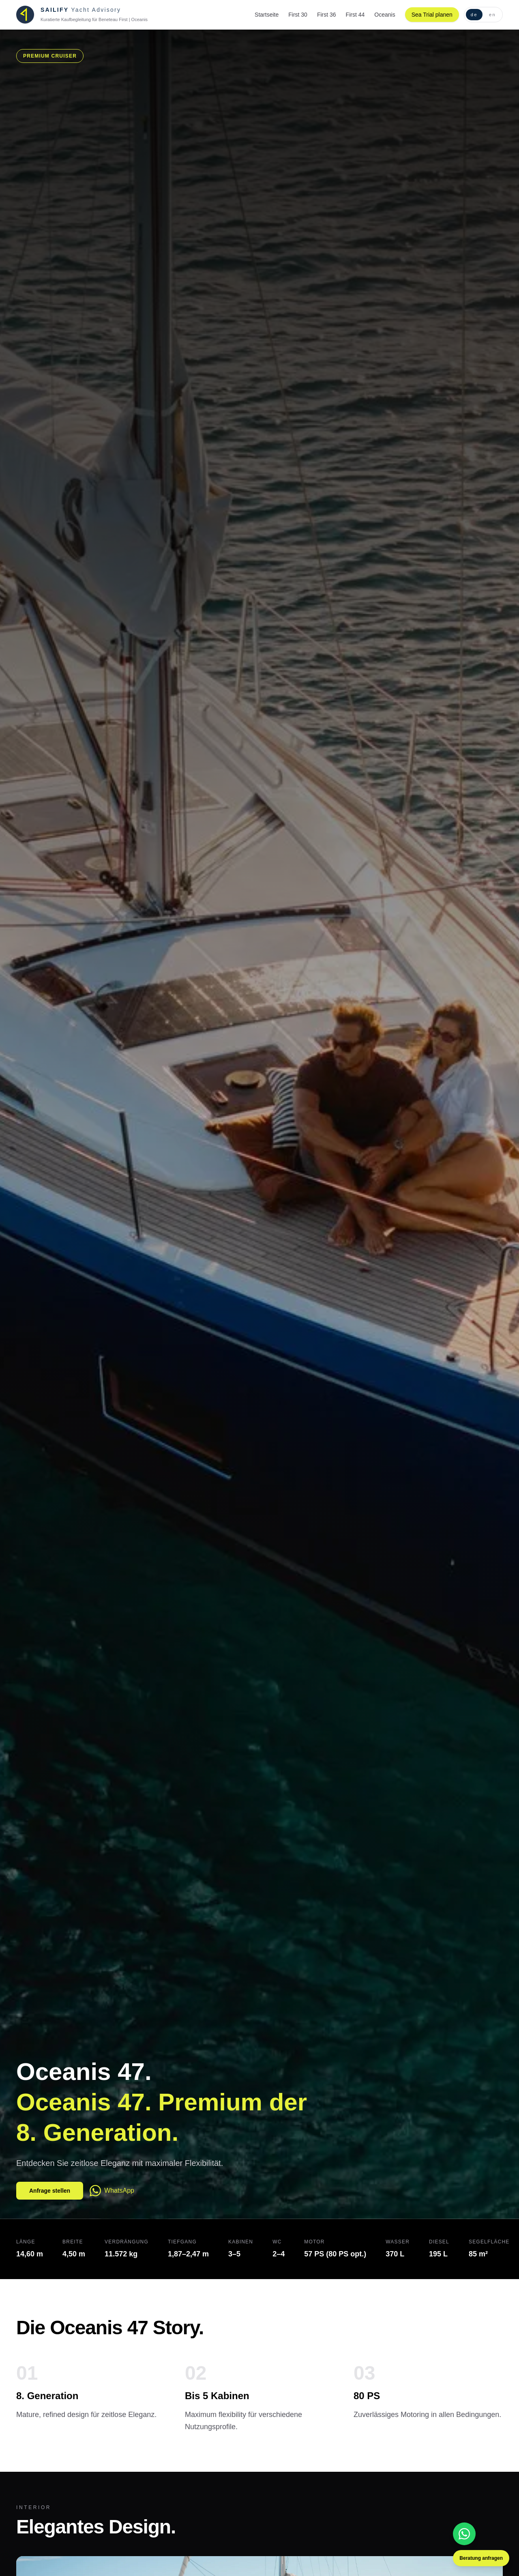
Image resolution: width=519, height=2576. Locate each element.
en (492, 14)
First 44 (355, 14)
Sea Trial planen (432, 14)
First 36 (326, 14)
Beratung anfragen (481, 2558)
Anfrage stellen (49, 2190)
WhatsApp (112, 2190)
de (474, 14)
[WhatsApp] (464, 2533)
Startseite (267, 14)
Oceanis (384, 14)
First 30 (297, 14)
